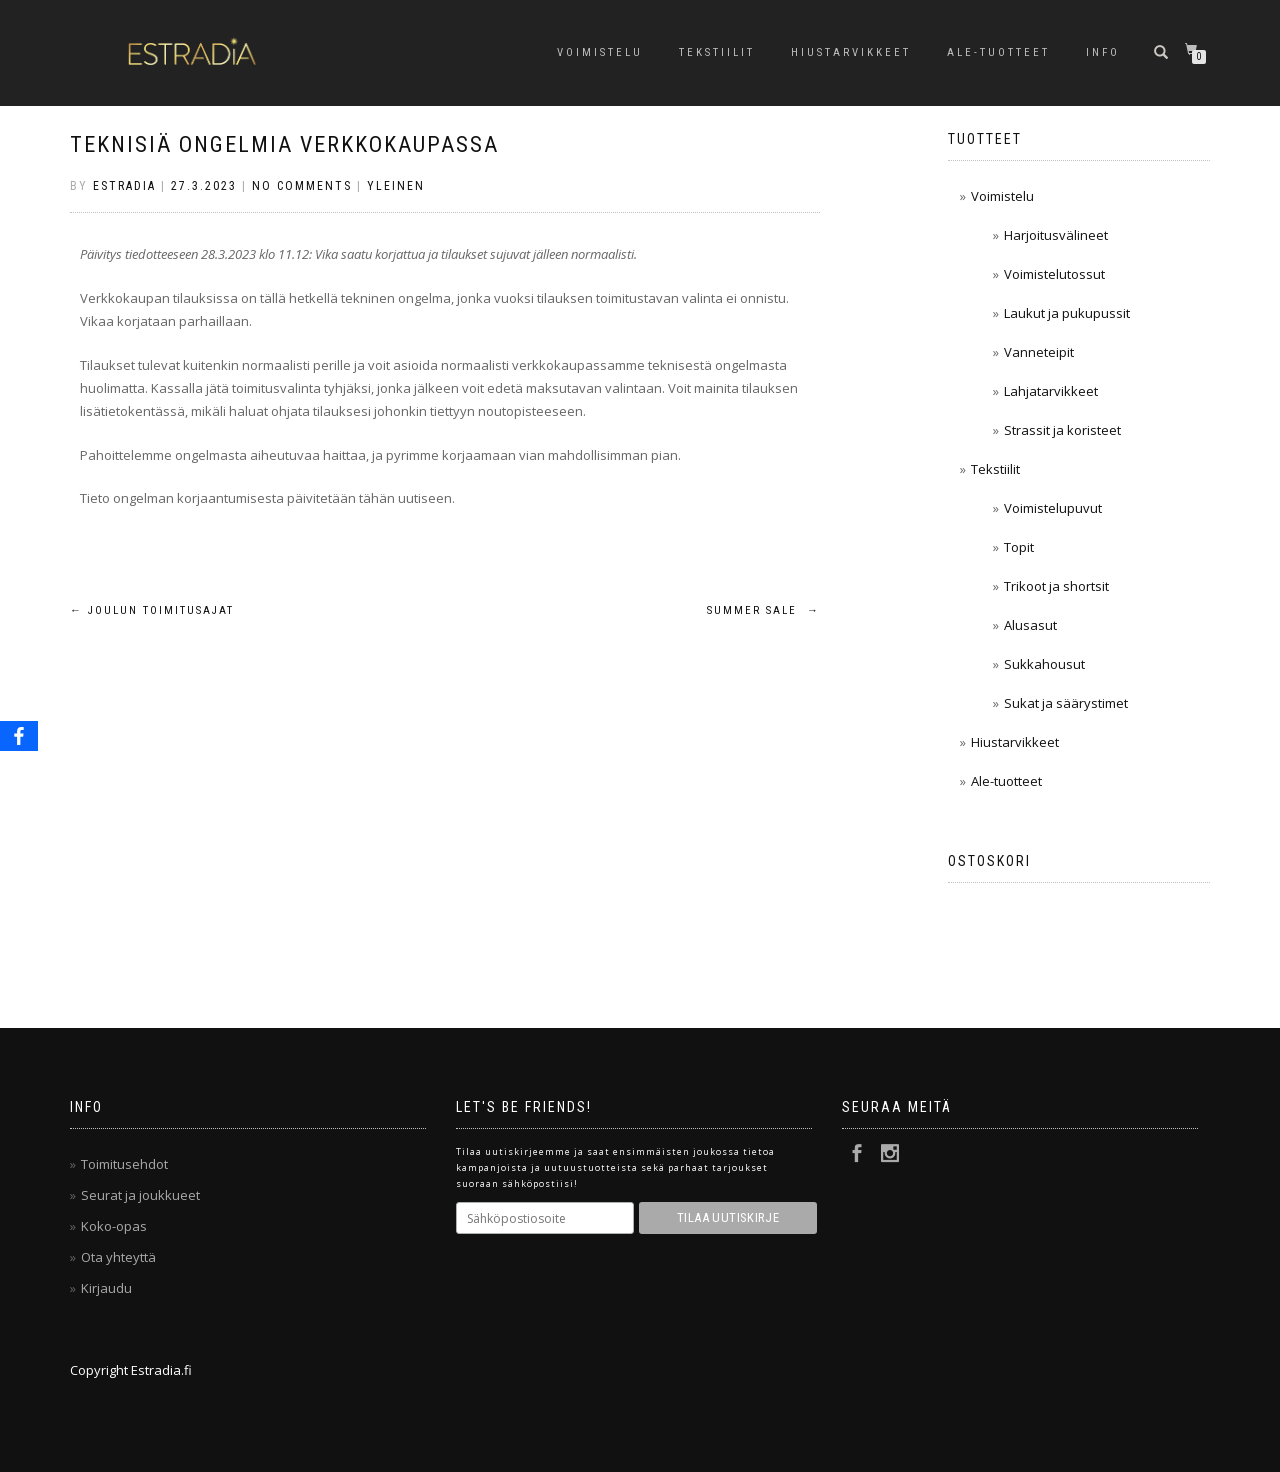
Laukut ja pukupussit (1067, 313)
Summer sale (763, 610)
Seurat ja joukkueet (140, 1195)
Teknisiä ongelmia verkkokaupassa (284, 144)
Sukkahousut (1044, 664)
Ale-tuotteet (998, 52)
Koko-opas (114, 1226)
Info (1103, 52)
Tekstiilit (717, 52)
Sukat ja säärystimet (1066, 703)
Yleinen (396, 186)
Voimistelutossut (1054, 274)
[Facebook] (19, 736)
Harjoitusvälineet (1056, 235)
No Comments (302, 186)
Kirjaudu (106, 1288)
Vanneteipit (1039, 352)
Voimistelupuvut (1053, 508)
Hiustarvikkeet (851, 52)
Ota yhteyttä (118, 1257)
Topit (1019, 547)
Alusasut (1030, 625)
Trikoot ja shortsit (1056, 586)
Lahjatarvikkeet (1051, 391)
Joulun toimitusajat (152, 610)
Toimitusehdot (124, 1164)
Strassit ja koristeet (1062, 430)
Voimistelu (600, 52)
